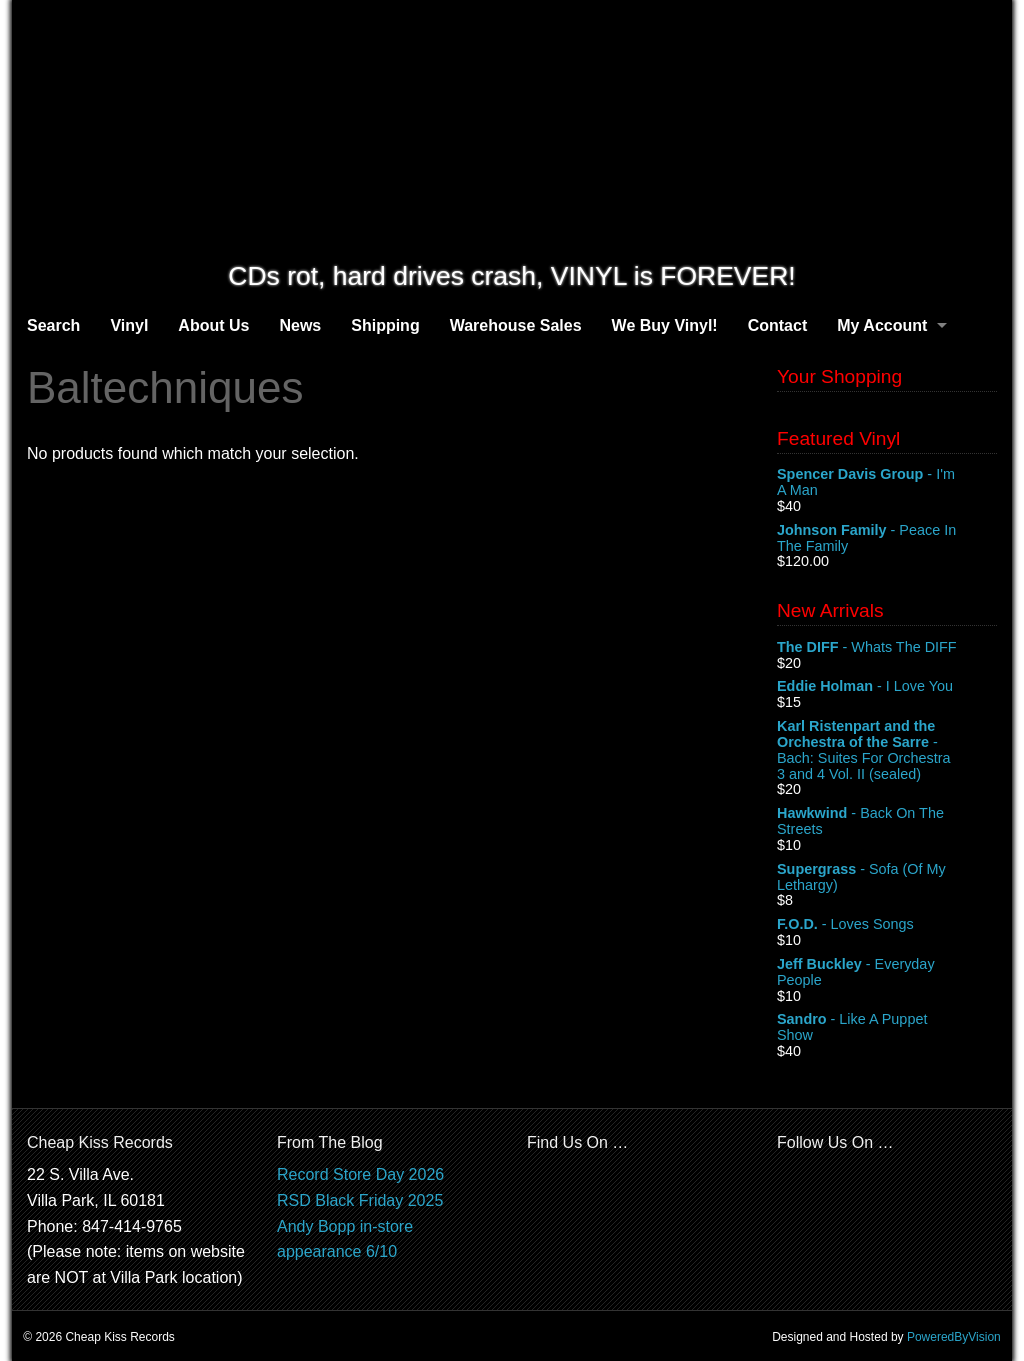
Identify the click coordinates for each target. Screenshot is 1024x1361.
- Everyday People (887, 973)
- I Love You (887, 687)
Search (53, 325)
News (300, 325)
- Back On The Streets (887, 822)
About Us (213, 325)
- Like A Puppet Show (887, 1028)
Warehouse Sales (516, 325)
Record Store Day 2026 (360, 1174)
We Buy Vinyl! (665, 325)
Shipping (385, 325)
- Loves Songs (887, 925)
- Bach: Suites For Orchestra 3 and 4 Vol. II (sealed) (887, 750)
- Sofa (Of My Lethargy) (887, 878)
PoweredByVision (954, 1337)
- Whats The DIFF (887, 648)
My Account (882, 325)
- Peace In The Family (887, 539)
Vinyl (129, 325)
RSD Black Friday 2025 (360, 1200)
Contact (778, 325)
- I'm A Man (887, 483)
